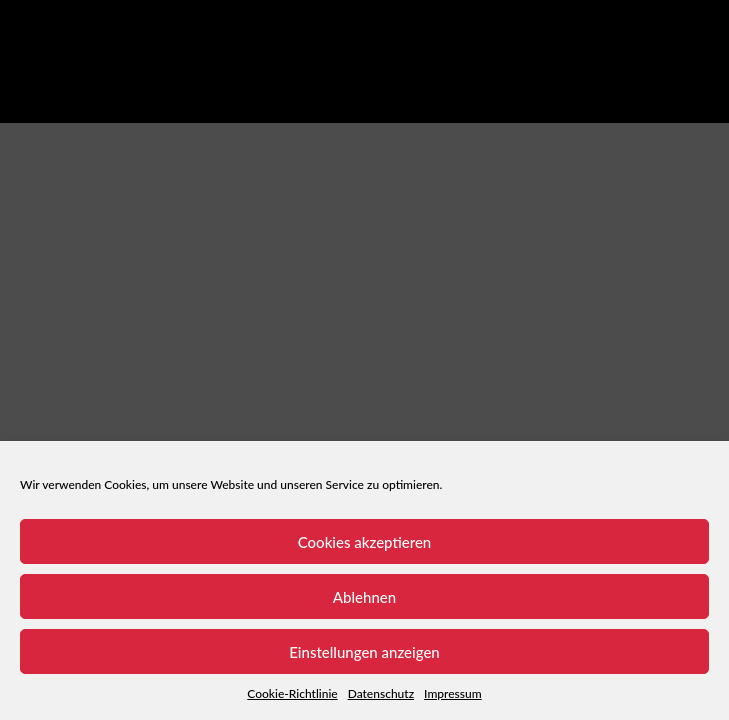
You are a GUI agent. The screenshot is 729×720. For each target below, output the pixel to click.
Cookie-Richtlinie (292, 693)
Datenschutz (381, 693)
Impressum (453, 693)
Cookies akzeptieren (365, 542)
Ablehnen (364, 597)
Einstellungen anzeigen (364, 652)
